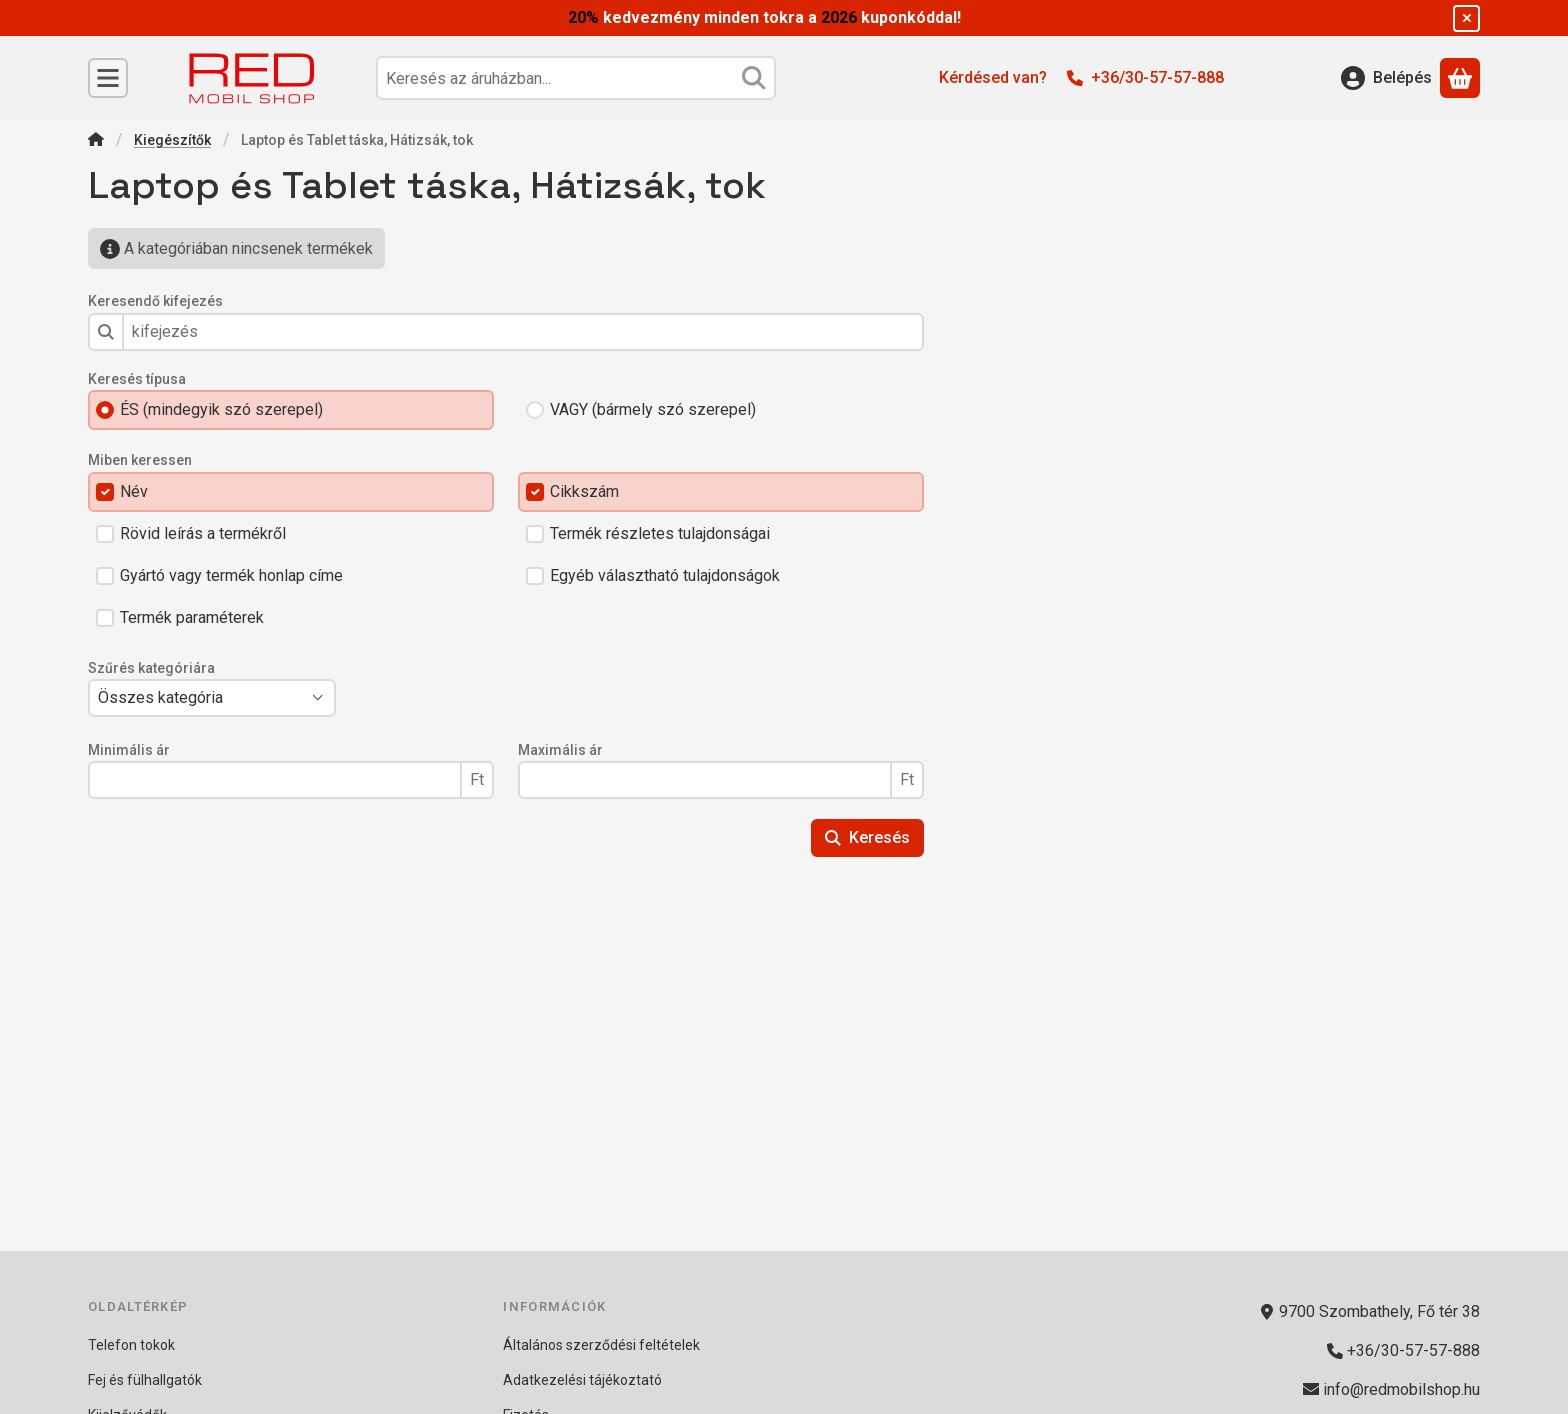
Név (134, 491)
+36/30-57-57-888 (1157, 77)
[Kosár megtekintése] (1460, 78)
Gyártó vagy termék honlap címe (231, 575)
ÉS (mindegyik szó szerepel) (221, 409)
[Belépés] (1386, 78)
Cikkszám (584, 491)
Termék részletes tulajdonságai (660, 533)
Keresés (867, 837)
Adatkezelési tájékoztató (582, 1380)
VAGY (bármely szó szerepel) (653, 409)
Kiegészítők (172, 140)
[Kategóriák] (108, 78)
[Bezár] (1466, 18)
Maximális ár (560, 750)
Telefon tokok (131, 1345)
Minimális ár (129, 750)
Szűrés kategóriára (151, 668)
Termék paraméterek (192, 617)
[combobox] (576, 78)
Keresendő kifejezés (155, 301)
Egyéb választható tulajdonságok (665, 575)
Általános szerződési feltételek (601, 1345)
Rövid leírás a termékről (203, 533)
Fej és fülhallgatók (145, 1380)
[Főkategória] (96, 141)
